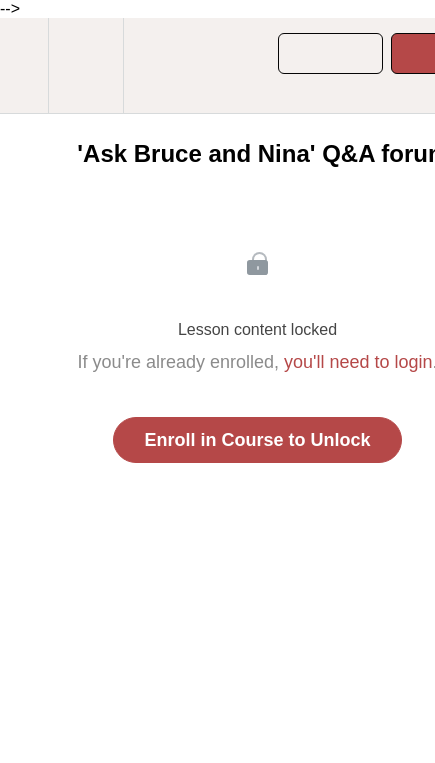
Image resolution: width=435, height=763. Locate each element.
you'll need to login (358, 362)
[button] (24, 65)
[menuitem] (85, 65)
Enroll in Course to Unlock (257, 440)
